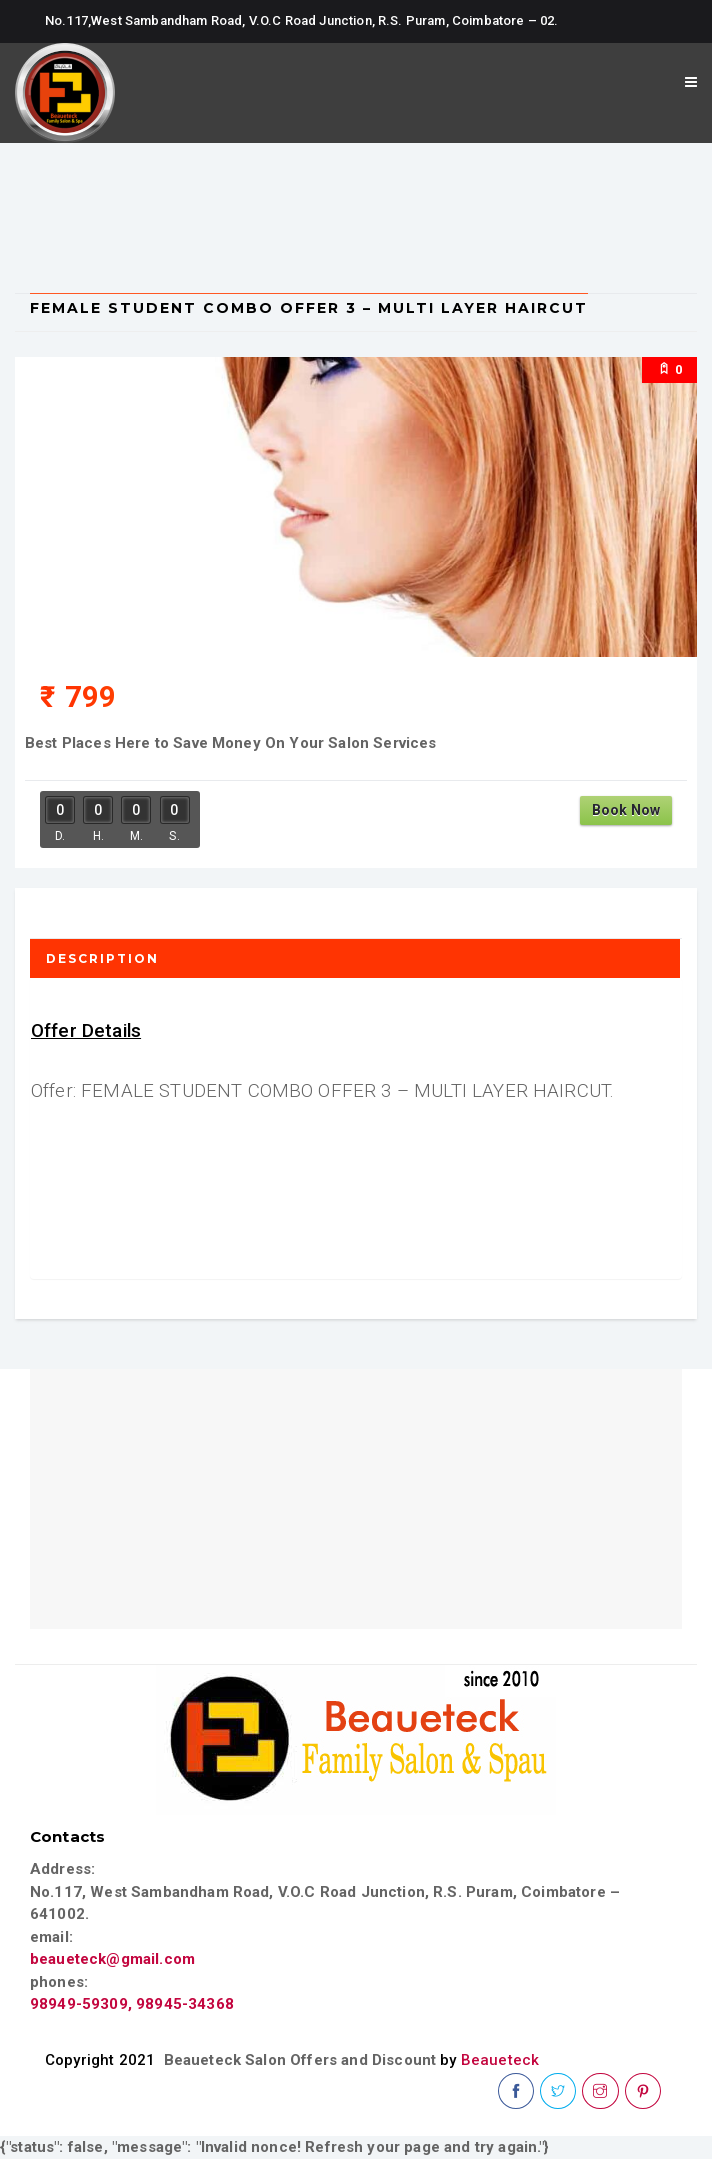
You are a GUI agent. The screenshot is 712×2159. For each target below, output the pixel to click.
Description (102, 958)
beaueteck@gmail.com (112, 1959)
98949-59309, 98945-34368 (132, 2004)
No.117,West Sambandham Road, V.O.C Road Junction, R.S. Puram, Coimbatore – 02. (301, 20)
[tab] (356, 958)
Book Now (626, 810)
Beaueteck (500, 2060)
